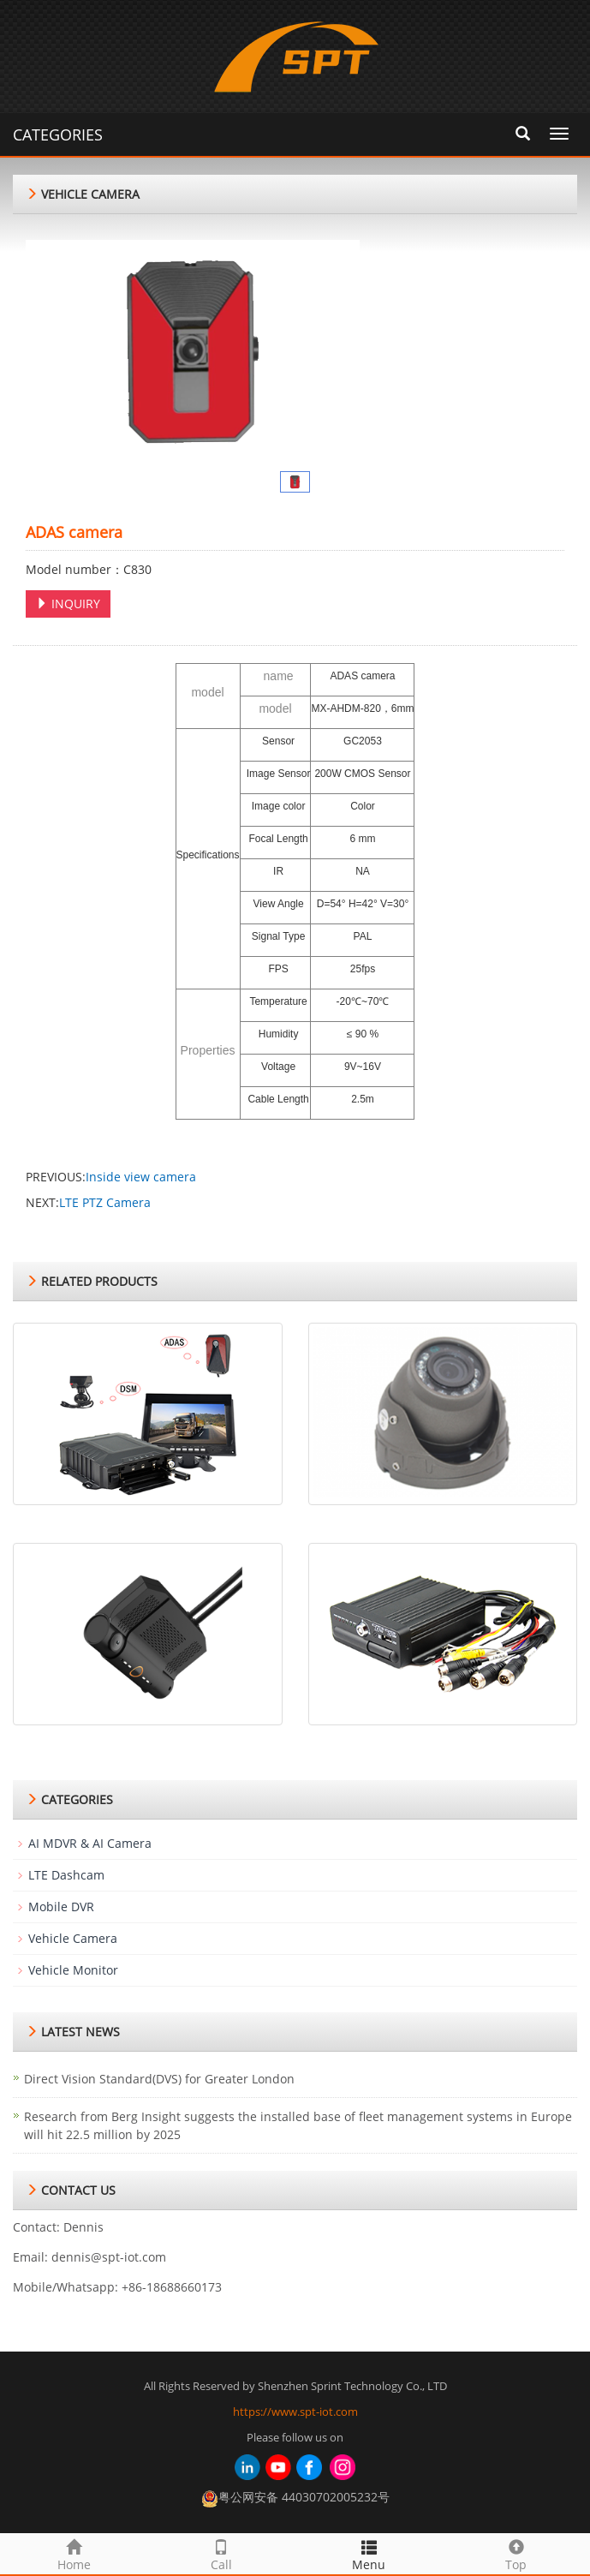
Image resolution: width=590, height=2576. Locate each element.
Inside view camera (141, 1176)
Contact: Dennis (58, 2227)
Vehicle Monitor (73, 1970)
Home (73, 2553)
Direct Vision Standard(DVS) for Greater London (159, 2079)
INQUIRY (68, 603)
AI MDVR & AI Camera (90, 1843)
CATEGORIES (58, 134)
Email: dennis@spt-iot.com (89, 2257)
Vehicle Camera (72, 1938)
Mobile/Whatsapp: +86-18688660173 (117, 2287)
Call (221, 2553)
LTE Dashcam (66, 1875)
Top (516, 2553)
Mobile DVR (61, 1906)
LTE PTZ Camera (105, 1202)
